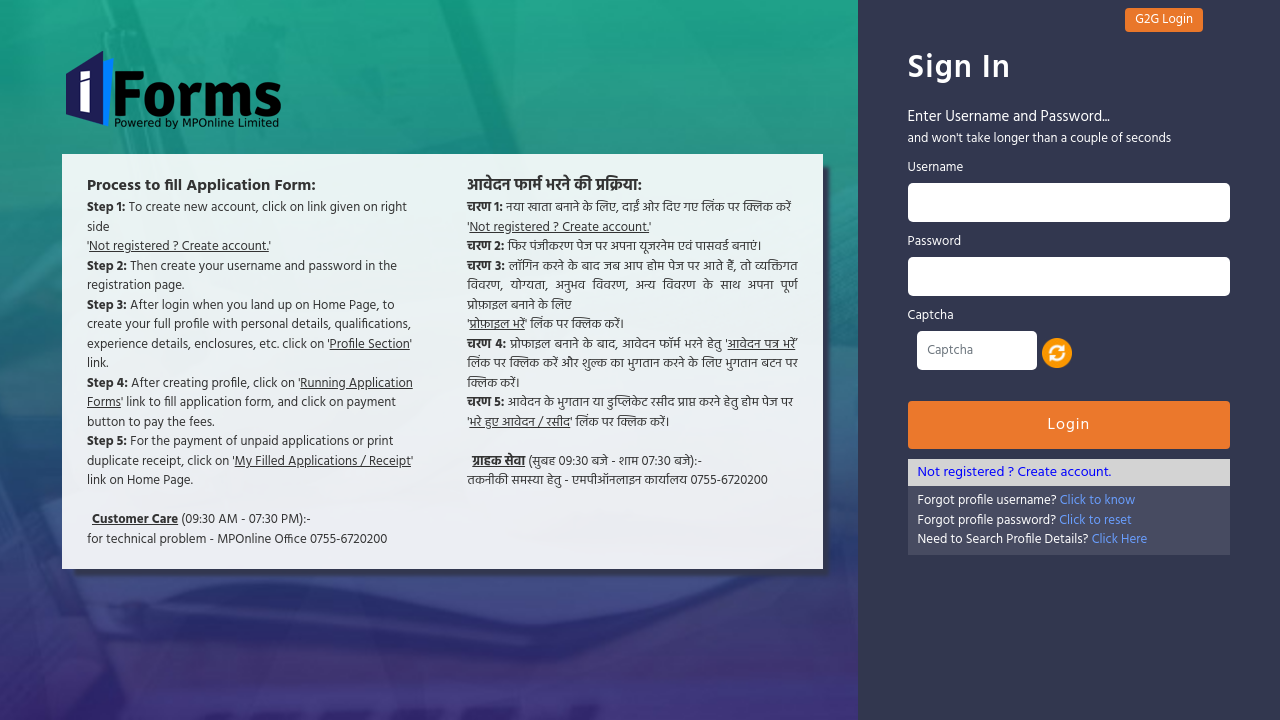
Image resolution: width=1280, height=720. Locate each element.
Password (934, 242)
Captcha (931, 316)
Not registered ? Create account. (1015, 472)
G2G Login (1164, 19)
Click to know (1098, 500)
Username (936, 168)
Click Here (1120, 539)
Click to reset (1095, 520)
